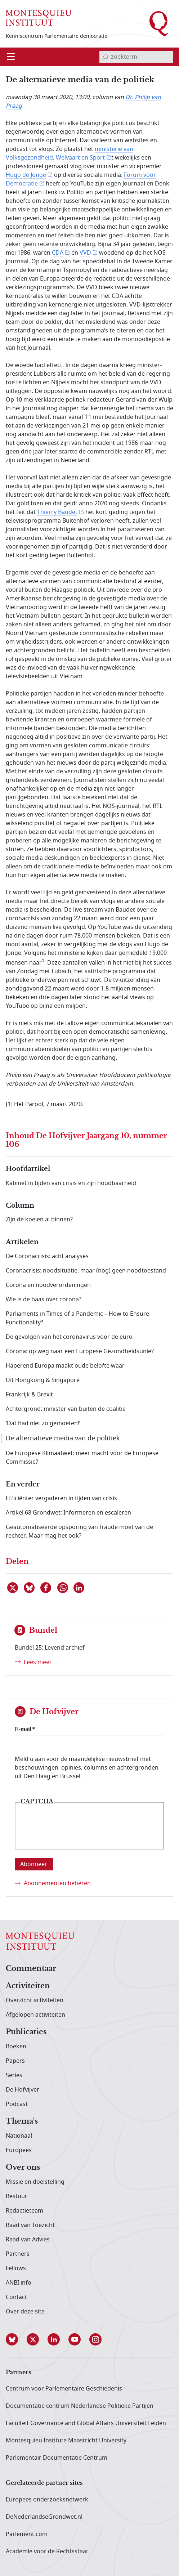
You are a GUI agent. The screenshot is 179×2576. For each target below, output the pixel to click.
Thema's (22, 2121)
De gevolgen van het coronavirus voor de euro (69, 1337)
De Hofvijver (22, 2089)
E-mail (23, 1729)
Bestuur (16, 2196)
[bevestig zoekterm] (105, 57)
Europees (19, 2150)
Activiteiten (28, 1986)
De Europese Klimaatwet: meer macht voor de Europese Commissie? (82, 1457)
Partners (18, 2254)
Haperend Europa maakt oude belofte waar (65, 1365)
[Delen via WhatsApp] (63, 1587)
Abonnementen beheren (57, 1883)
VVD (85, 253)
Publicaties (26, 2032)
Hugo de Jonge (26, 175)
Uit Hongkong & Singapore (43, 1380)
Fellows (16, 2268)
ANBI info (18, 2282)
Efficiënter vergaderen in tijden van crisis (61, 1498)
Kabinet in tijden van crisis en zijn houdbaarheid (71, 1183)
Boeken (16, 2046)
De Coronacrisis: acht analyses (47, 1256)
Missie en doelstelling (35, 2182)
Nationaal (19, 2136)
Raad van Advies (28, 2239)
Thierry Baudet (57, 512)
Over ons (23, 2167)
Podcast (17, 2104)
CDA (57, 253)
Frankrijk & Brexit (29, 1394)
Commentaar (31, 1968)
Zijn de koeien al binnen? (39, 1219)
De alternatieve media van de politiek (63, 1438)
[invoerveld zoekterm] (136, 57)
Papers (15, 2061)
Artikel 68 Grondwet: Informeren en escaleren (68, 1512)
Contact (16, 2297)
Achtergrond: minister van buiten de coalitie (66, 1409)
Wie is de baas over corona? (43, 1299)
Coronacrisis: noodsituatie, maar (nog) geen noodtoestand (86, 1270)
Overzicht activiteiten (34, 2000)
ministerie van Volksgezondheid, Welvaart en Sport (69, 153)
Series (14, 2075)
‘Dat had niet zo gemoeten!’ (43, 1423)
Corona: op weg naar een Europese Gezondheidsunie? (80, 1351)
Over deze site (25, 2311)
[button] (16, 2339)
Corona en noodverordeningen (48, 1285)
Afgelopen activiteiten (35, 2015)
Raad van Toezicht (30, 2225)
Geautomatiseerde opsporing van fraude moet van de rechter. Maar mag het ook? (79, 1531)
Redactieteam (24, 2210)
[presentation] (74, 1831)
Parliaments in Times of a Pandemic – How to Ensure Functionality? (77, 1318)
